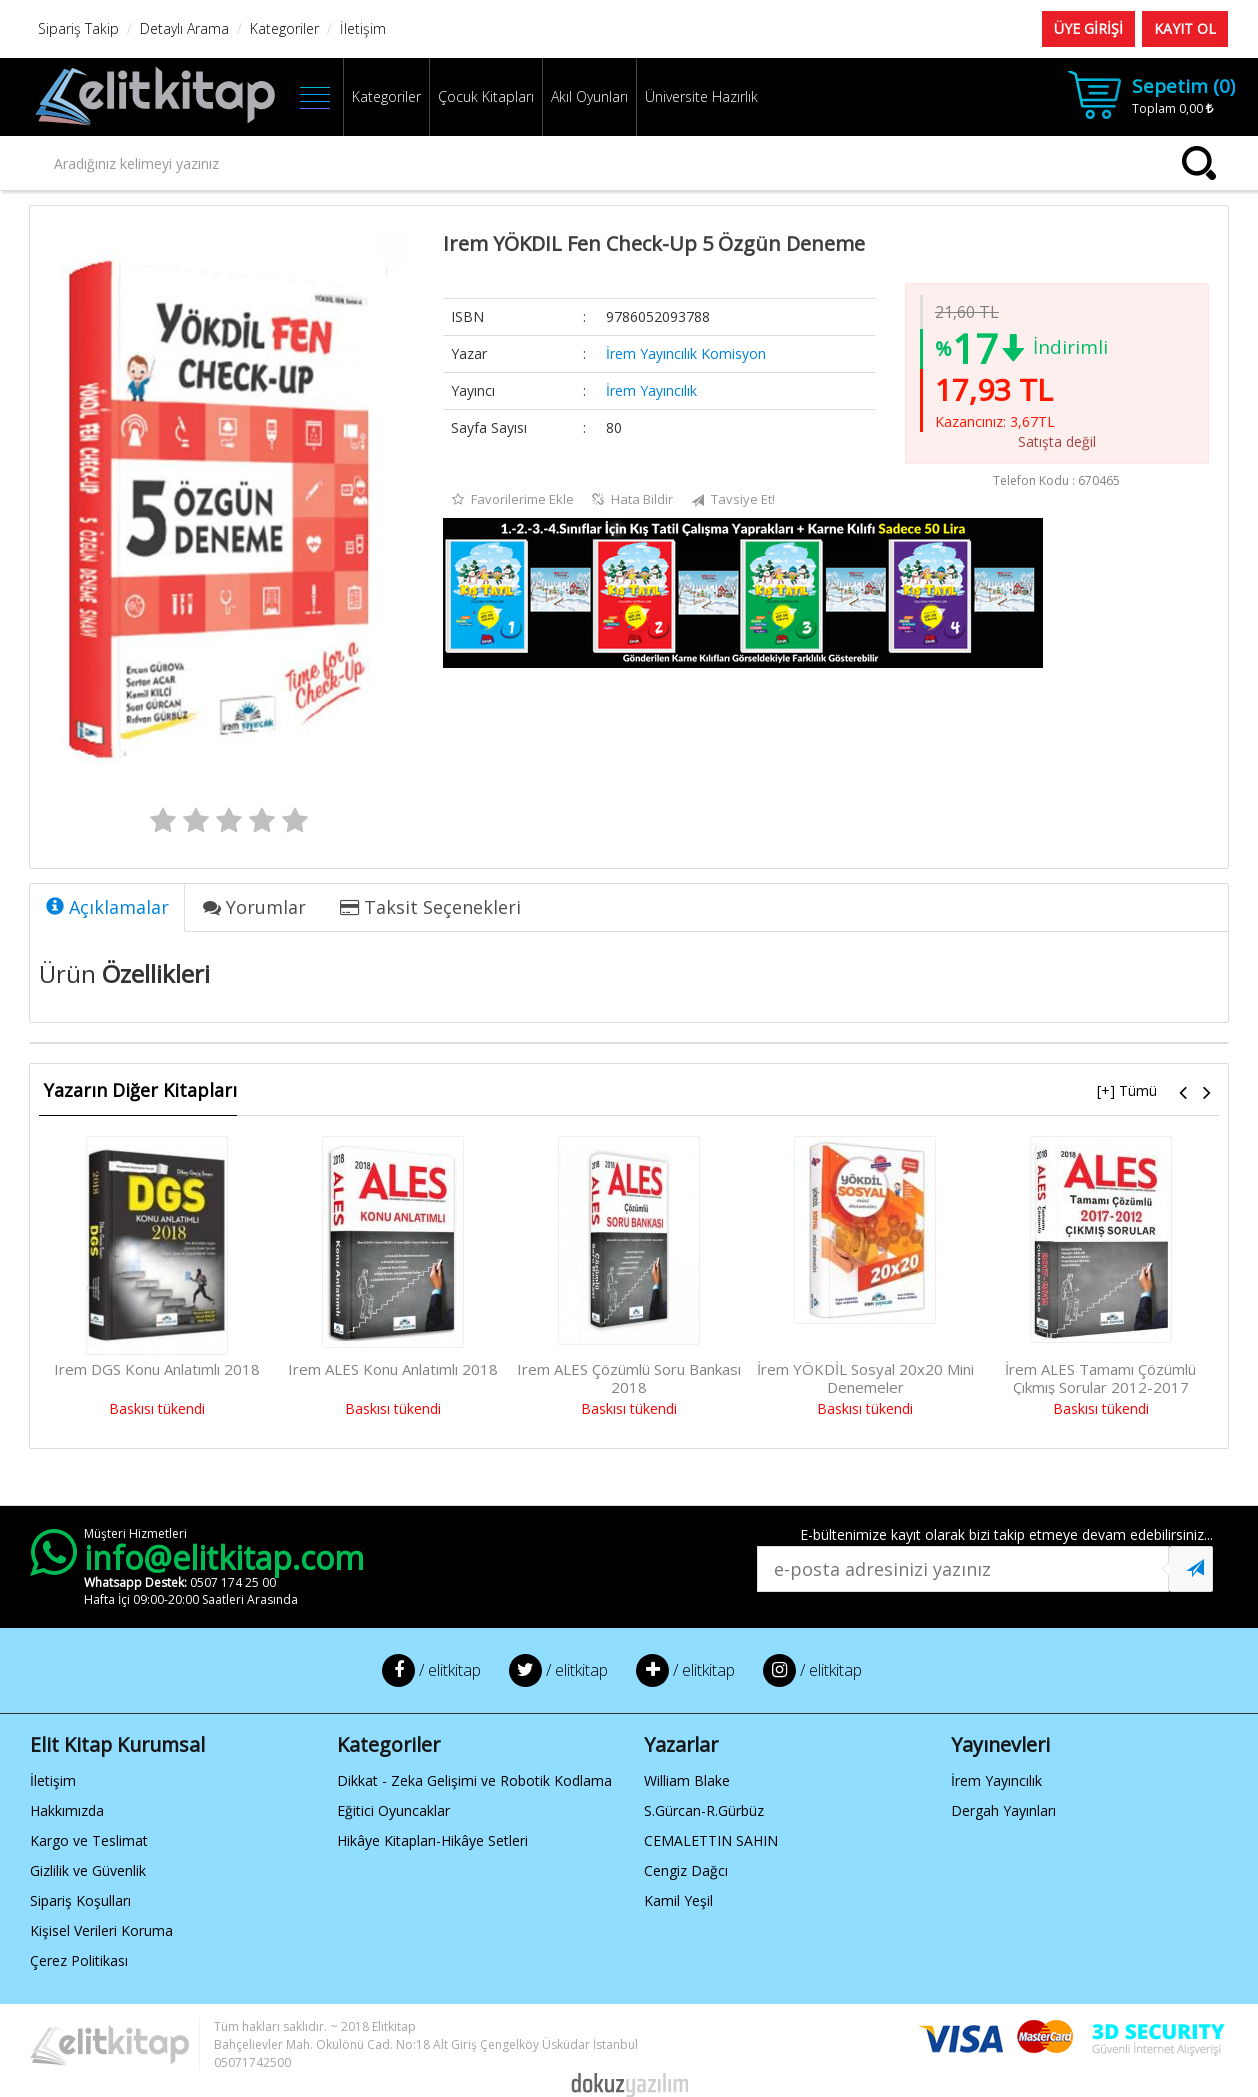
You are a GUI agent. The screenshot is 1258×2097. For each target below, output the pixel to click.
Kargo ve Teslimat (89, 1840)
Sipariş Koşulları (80, 1900)
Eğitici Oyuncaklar (393, 1810)
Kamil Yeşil (678, 1900)
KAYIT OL (1185, 28)
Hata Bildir (632, 499)
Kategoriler (386, 96)
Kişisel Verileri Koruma (101, 1930)
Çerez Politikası (79, 1960)
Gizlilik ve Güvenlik (88, 1870)
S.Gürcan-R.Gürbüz (704, 1810)
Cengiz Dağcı (686, 1870)
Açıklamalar (107, 907)
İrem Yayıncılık (651, 390)
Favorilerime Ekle (513, 499)
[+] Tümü (1127, 1090)
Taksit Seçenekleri (430, 907)
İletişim (53, 1780)
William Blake (687, 1780)
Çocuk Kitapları (486, 96)
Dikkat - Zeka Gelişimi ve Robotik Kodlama (474, 1780)
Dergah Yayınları (1003, 1810)
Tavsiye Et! (733, 500)
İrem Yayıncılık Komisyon (686, 353)
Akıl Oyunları (589, 96)
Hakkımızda (67, 1810)
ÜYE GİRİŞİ (1088, 28)
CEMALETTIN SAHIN (711, 1840)
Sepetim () (1183, 86)
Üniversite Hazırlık (701, 96)
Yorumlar (254, 907)
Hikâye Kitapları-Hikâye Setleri (432, 1840)
